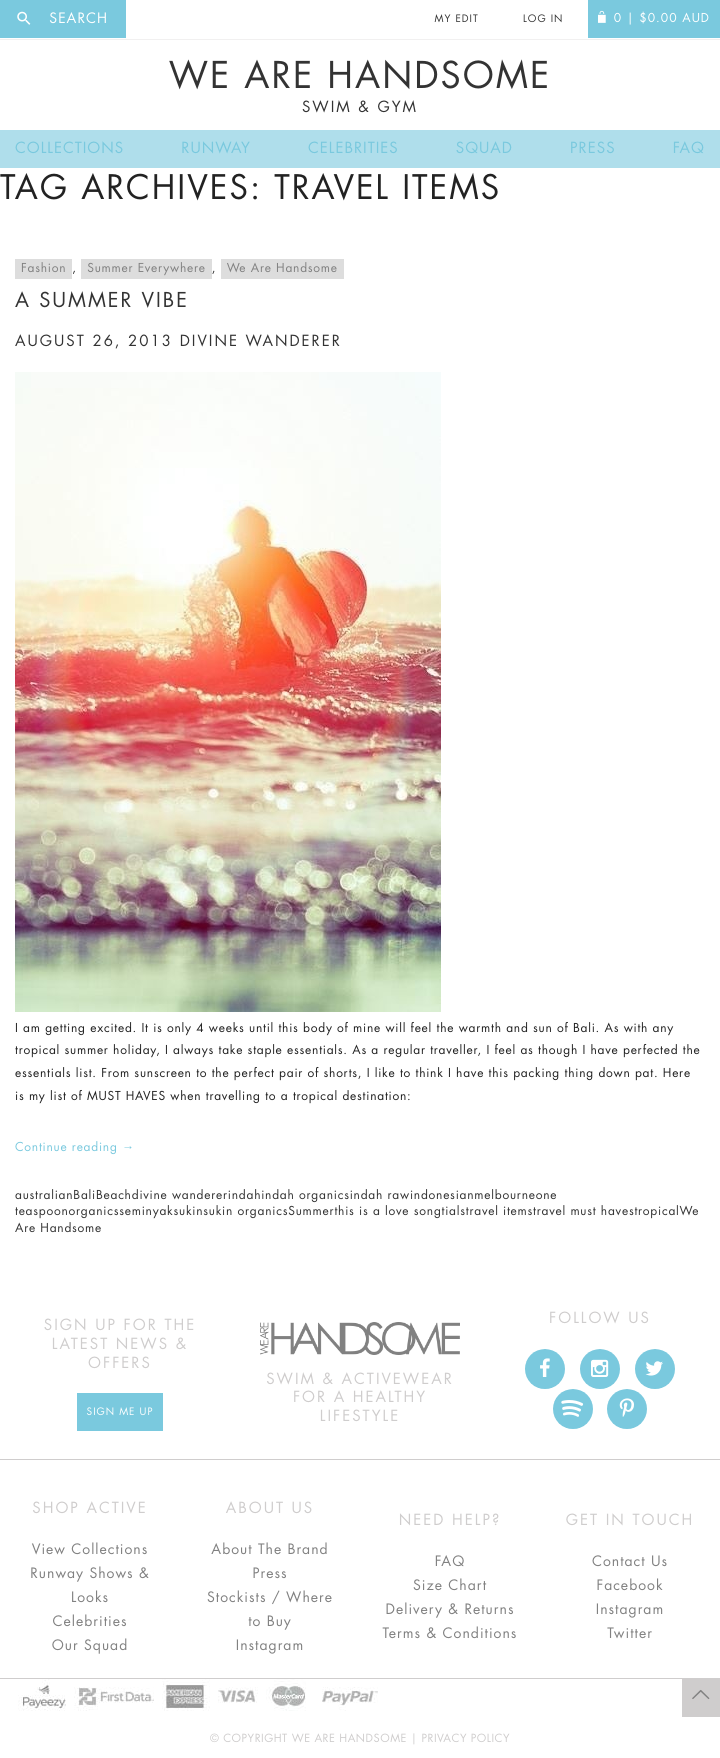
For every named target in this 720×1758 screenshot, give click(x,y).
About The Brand (269, 1550)
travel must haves (583, 1212)
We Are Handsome (360, 87)
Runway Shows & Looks (90, 1586)
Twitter (630, 1634)
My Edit (456, 19)
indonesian (442, 1196)
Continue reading (75, 1148)
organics (94, 1212)
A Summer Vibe (102, 300)
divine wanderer (261, 341)
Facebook (629, 1586)
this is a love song (387, 1212)
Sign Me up (120, 1412)
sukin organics (245, 1212)
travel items (499, 1212)
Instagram (270, 1646)
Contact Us (630, 1562)
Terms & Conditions (450, 1634)
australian (44, 1196)
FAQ (689, 148)
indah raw (380, 1196)
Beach (114, 1196)
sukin (188, 1212)
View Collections (90, 1550)
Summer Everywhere (146, 269)
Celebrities (353, 148)
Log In (543, 19)
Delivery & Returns (449, 1610)
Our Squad (90, 1646)
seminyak (146, 1212)
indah (244, 1196)
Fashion (43, 269)
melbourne (504, 1196)
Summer (311, 1212)
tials (454, 1212)
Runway (216, 148)
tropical (656, 1212)
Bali (84, 1196)
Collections (69, 148)
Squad (484, 148)
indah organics (305, 1196)
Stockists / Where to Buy (270, 1610)
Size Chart (450, 1586)
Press (592, 148)
